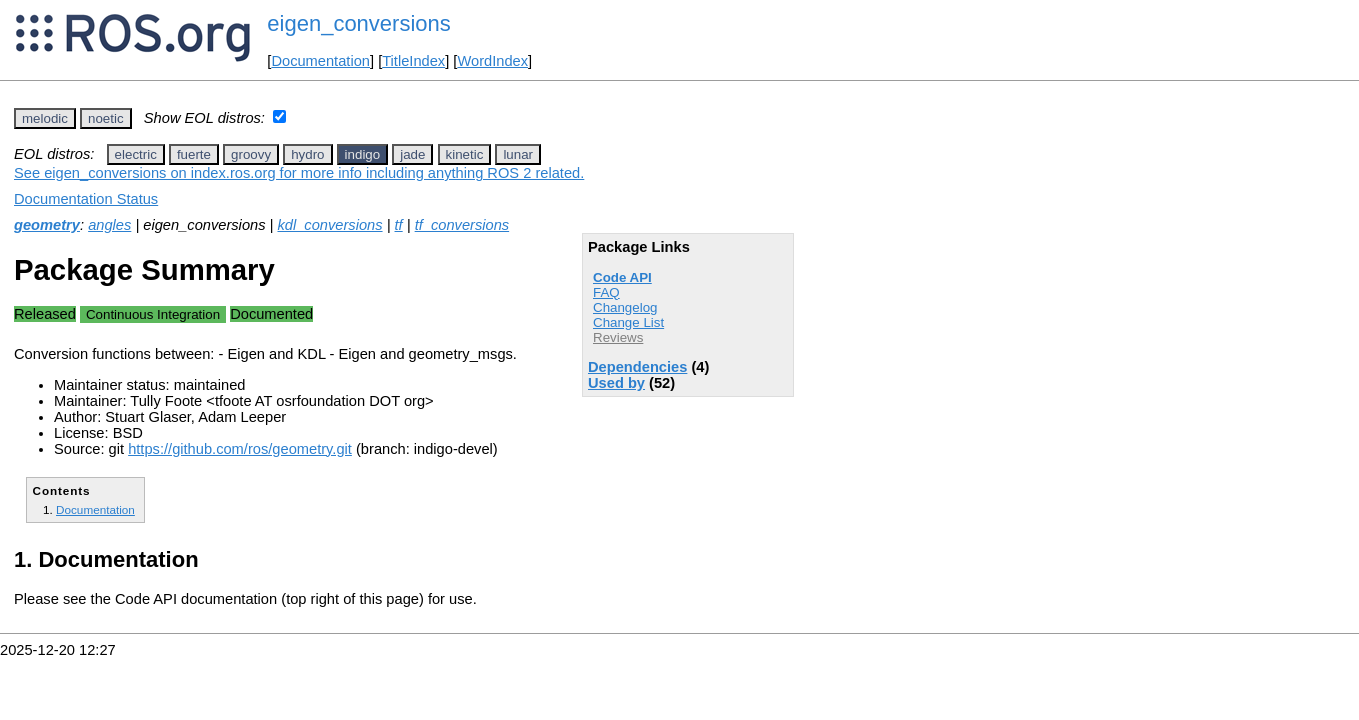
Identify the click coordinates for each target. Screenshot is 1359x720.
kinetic (465, 154)
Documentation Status (86, 199)
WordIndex (492, 61)
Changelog (625, 307)
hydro (307, 154)
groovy (251, 154)
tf (399, 225)
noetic (106, 118)
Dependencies (637, 367)
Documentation (320, 61)
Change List (628, 322)
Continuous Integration (153, 314)
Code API (622, 277)
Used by (616, 383)
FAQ (606, 292)
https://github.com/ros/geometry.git (240, 449)
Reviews (618, 337)
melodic (45, 118)
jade (412, 154)
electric (136, 154)
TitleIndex (413, 61)
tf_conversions (462, 225)
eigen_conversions (358, 23)
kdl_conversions (329, 225)
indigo (363, 154)
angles (109, 225)
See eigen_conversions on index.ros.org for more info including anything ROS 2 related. (299, 173)
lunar (518, 154)
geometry (47, 225)
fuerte (194, 154)
